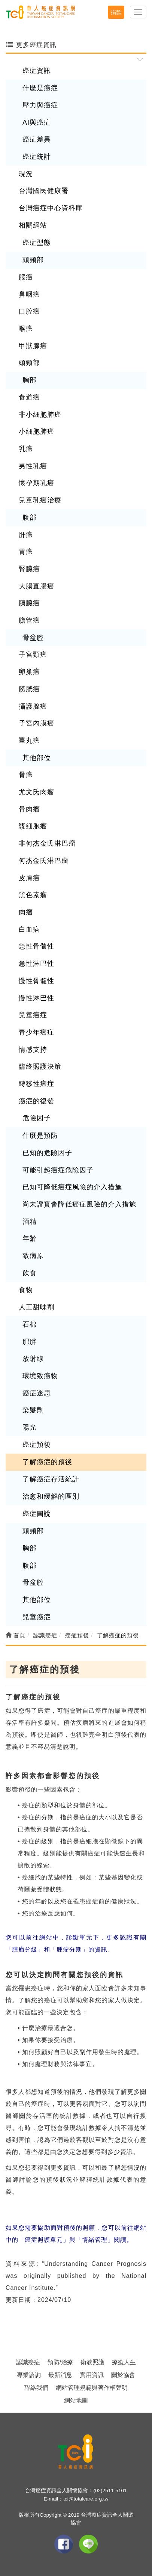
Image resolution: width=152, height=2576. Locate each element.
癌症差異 (36, 139)
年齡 (29, 1238)
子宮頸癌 (33, 654)
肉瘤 (26, 912)
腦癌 (26, 277)
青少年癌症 (36, 1032)
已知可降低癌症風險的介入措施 (72, 1187)
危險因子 (36, 1118)
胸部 (29, 380)
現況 (26, 174)
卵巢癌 (29, 672)
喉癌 (26, 328)
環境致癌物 (40, 1376)
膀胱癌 (29, 689)
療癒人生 (124, 2362)
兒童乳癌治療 (40, 500)
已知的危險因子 (47, 1153)
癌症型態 (36, 242)
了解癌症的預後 (47, 1462)
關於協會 (123, 2375)
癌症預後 (36, 1444)
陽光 (29, 1427)
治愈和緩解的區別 (50, 1496)
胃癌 (26, 551)
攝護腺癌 (33, 706)
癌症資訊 (36, 70)
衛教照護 (92, 2362)
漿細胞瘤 (33, 826)
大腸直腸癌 (36, 586)
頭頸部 (33, 260)
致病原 (33, 1255)
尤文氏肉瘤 (36, 792)
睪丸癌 (29, 740)
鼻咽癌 (29, 294)
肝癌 (26, 534)
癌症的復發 (36, 1101)
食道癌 (29, 397)
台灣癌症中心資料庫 (51, 208)
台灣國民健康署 (44, 191)
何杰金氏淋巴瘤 (44, 860)
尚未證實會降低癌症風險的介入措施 (79, 1204)
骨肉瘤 (29, 809)
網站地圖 (76, 2400)
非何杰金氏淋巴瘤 (47, 843)
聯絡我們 (36, 2387)
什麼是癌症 (40, 88)
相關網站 (33, 225)
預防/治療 (60, 2362)
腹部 (29, 517)
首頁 (15, 1635)
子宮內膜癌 (36, 723)
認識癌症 (28, 2362)
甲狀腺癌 (33, 346)
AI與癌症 (36, 122)
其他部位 (36, 758)
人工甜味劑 (36, 1307)
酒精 (29, 1221)
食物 (26, 1290)
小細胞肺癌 (36, 431)
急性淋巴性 (36, 963)
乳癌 (26, 448)
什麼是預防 (40, 1135)
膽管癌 (29, 620)
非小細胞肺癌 (40, 414)
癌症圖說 (36, 1513)
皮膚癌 (29, 878)
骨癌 (26, 774)
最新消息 (60, 2375)
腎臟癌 (29, 569)
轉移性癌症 (36, 1083)
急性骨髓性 (36, 946)
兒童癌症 (33, 1015)
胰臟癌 (29, 603)
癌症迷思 (36, 1393)
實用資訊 (92, 2375)
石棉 (29, 1324)
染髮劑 (33, 1410)
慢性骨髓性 (36, 981)
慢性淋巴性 (36, 998)
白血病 (29, 929)
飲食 (29, 1273)
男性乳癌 (33, 466)
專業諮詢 (29, 2375)
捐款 (116, 12)
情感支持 (33, 1049)
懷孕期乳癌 (36, 483)
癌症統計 (36, 156)
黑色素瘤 (33, 895)
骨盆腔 (33, 637)
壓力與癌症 (40, 105)
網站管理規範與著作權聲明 (92, 2387)
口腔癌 (29, 311)
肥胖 (29, 1341)
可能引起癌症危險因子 (58, 1170)
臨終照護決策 (40, 1066)
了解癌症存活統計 (50, 1479)
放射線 (33, 1358)
